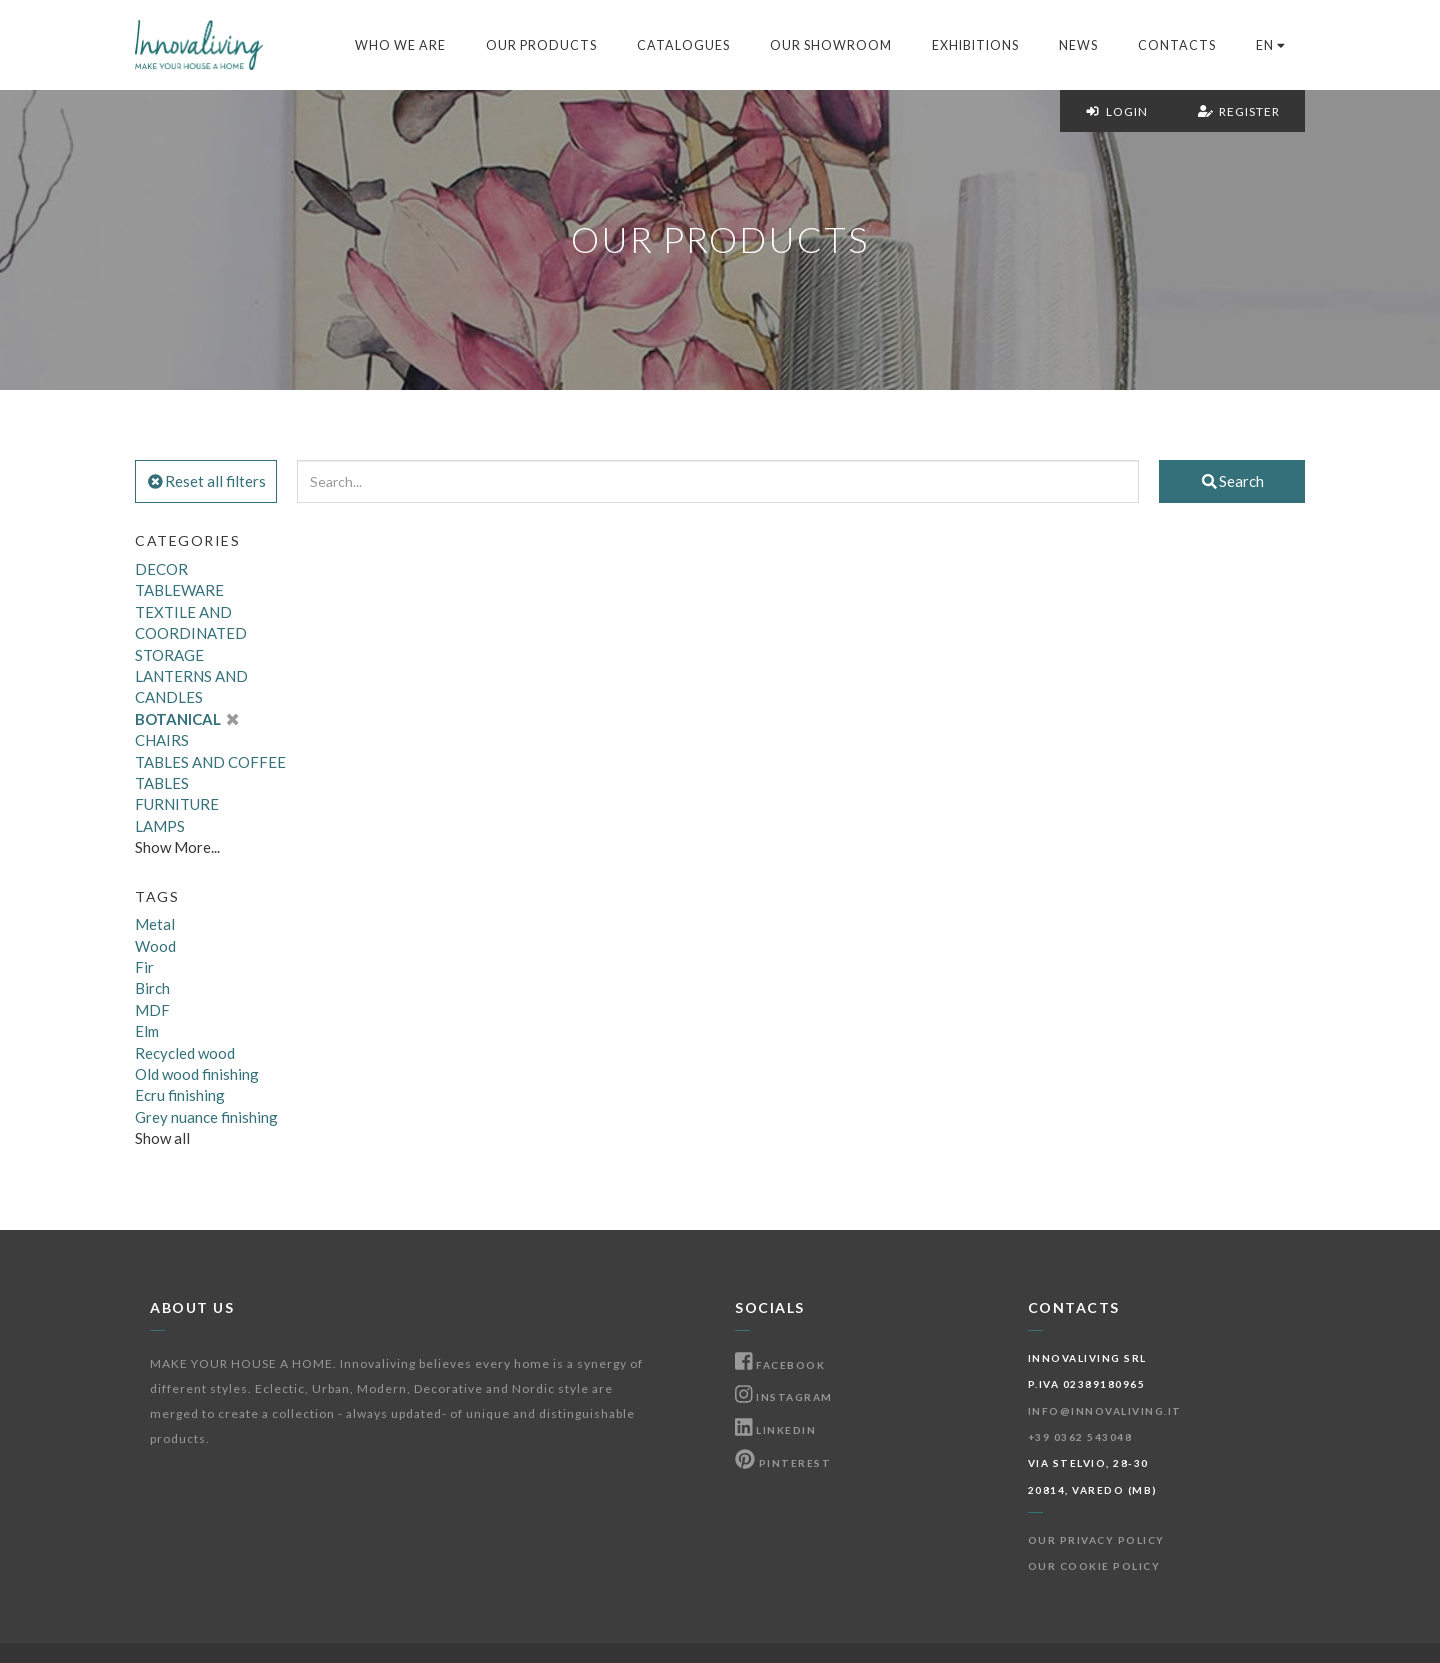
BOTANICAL (186, 719)
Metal (155, 924)
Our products (541, 45)
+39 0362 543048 (1080, 1437)
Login (1116, 111)
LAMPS (160, 826)
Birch (152, 988)
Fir (144, 967)
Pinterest (783, 1463)
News (1078, 45)
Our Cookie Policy (1094, 1566)
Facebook (780, 1365)
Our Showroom (831, 45)
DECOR (161, 569)
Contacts (1177, 45)
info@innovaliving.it (1105, 1411)
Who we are (400, 45)
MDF (152, 1010)
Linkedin (775, 1430)
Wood (155, 946)
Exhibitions (975, 45)
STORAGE (169, 655)
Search (1232, 481)
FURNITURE (177, 804)
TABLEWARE (179, 590)
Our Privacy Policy (1096, 1540)
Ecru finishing (180, 1095)
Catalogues (683, 45)
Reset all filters (206, 481)
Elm (147, 1031)
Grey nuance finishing (206, 1117)
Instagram (784, 1397)
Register (1239, 111)
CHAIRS (162, 740)
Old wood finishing (197, 1074)
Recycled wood (185, 1053)
